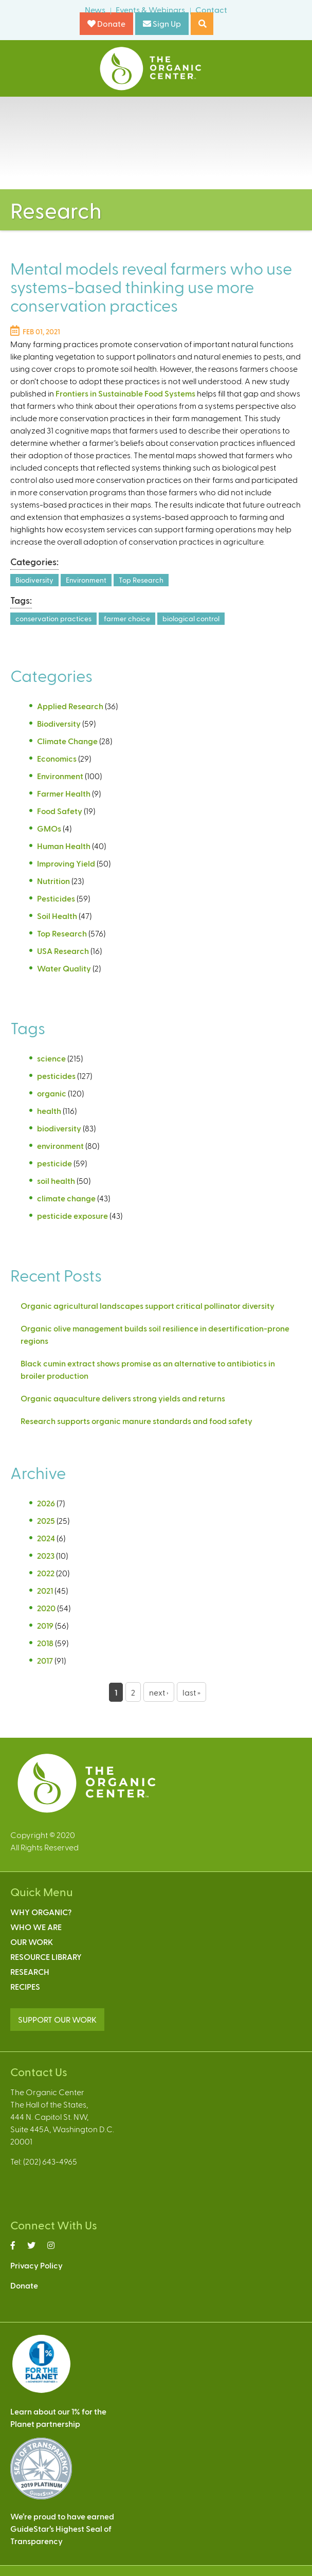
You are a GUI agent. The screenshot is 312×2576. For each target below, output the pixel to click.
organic (51, 1093)
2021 (45, 1590)
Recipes (25, 1986)
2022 (45, 1573)
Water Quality (64, 968)
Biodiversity (34, 579)
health (49, 1110)
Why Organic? (40, 1912)
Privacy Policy (36, 2265)
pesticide (54, 1163)
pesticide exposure (72, 1215)
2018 (45, 1643)
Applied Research (70, 706)
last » (191, 1692)
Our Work (31, 1942)
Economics (57, 758)
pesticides (56, 1075)
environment (60, 1145)
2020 (46, 1608)
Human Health (63, 846)
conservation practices (53, 618)
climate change (66, 1198)
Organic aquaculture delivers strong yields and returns (123, 1398)
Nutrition (53, 881)
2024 (46, 1538)
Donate (106, 23)
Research (29, 1971)
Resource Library (46, 1956)
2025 (46, 1520)
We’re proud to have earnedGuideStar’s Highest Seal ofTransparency (62, 2528)
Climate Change (67, 741)
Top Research (141, 579)
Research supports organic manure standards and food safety (136, 1421)
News (95, 9)
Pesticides (56, 898)
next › (159, 1692)
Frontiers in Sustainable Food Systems (125, 393)
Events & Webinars (150, 9)
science (51, 1058)
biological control (190, 618)
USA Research (63, 951)
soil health (56, 1180)
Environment (86, 579)
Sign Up (162, 23)
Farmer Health (63, 793)
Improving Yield (66, 863)
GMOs (49, 828)
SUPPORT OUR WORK (57, 2019)
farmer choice (127, 618)
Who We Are (36, 1927)
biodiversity (59, 1128)
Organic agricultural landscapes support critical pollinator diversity (147, 1305)
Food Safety (59, 811)
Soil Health (57, 916)
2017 (45, 1660)
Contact (211, 9)
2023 (45, 1555)
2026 (46, 1503)
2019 (45, 1625)
